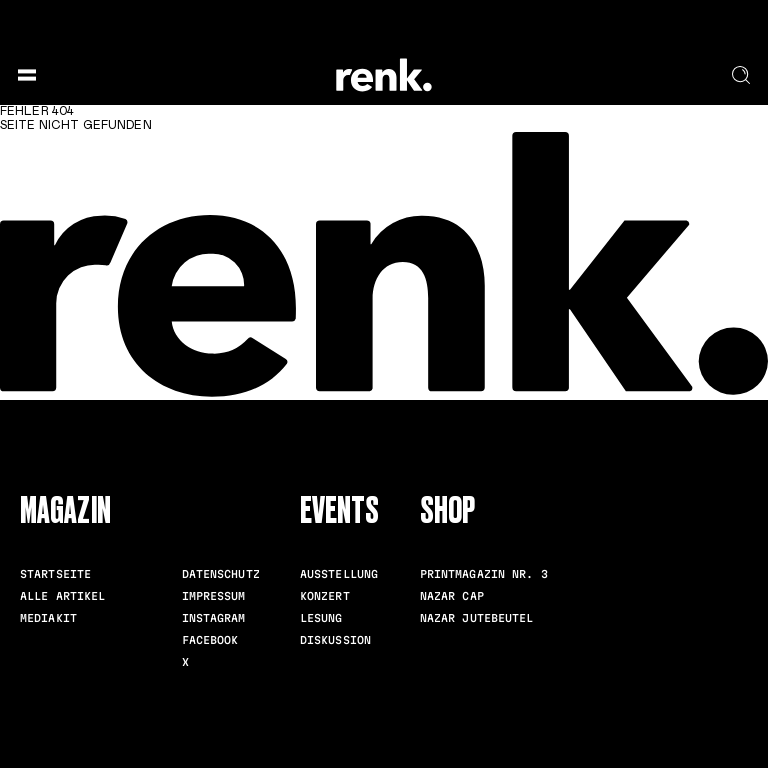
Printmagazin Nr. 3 (484, 574)
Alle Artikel (63, 596)
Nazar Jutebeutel (477, 618)
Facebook (210, 640)
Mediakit (48, 618)
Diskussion (335, 640)
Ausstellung (339, 574)
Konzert (325, 596)
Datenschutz (221, 574)
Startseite (55, 574)
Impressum (214, 596)
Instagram (214, 618)
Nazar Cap (452, 596)
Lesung (321, 618)
